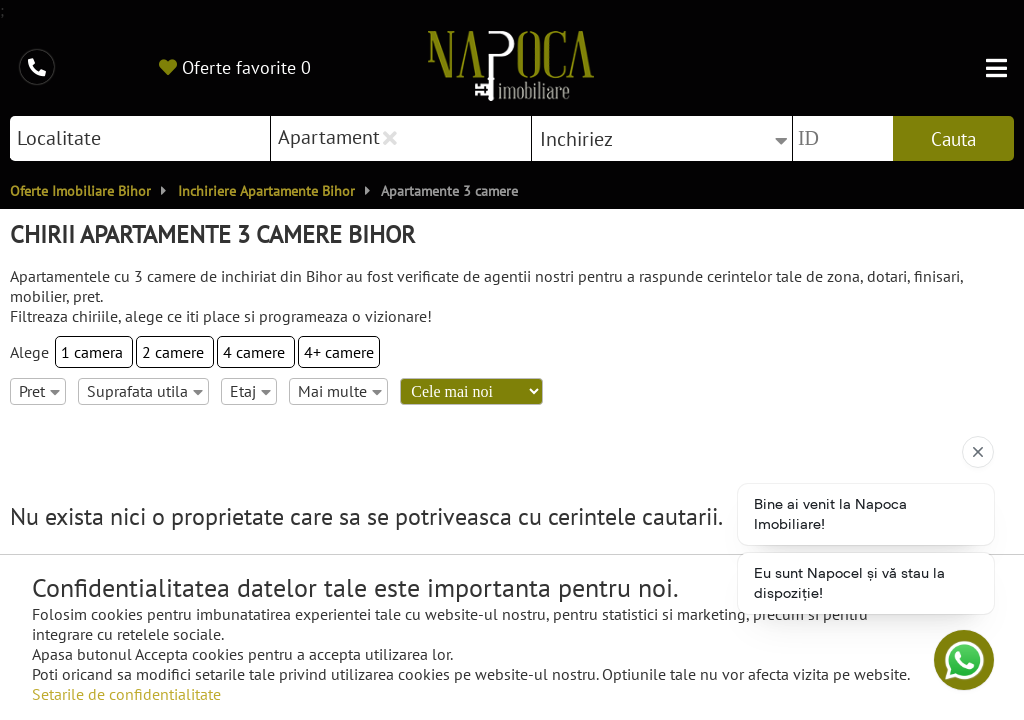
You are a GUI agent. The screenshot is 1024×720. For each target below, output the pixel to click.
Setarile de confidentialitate (126, 694)
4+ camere (339, 352)
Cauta (953, 139)
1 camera (94, 352)
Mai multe (340, 391)
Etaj (250, 391)
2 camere (175, 352)
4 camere (256, 352)
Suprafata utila (145, 391)
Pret (39, 391)
